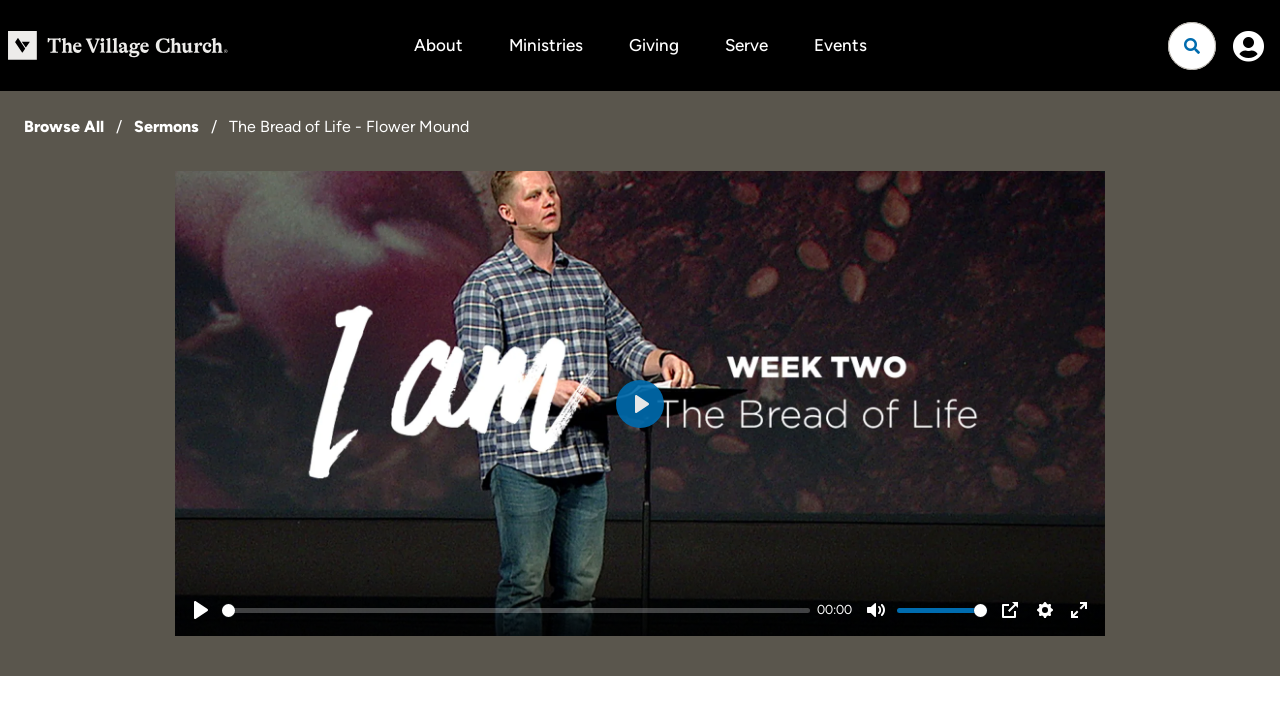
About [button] (438, 45)
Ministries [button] (546, 45)
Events (840, 45)
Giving (654, 45)
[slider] (516, 610)
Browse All (64, 126)
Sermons (166, 126)
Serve (746, 45)
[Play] (201, 610)
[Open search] (1192, 46)
